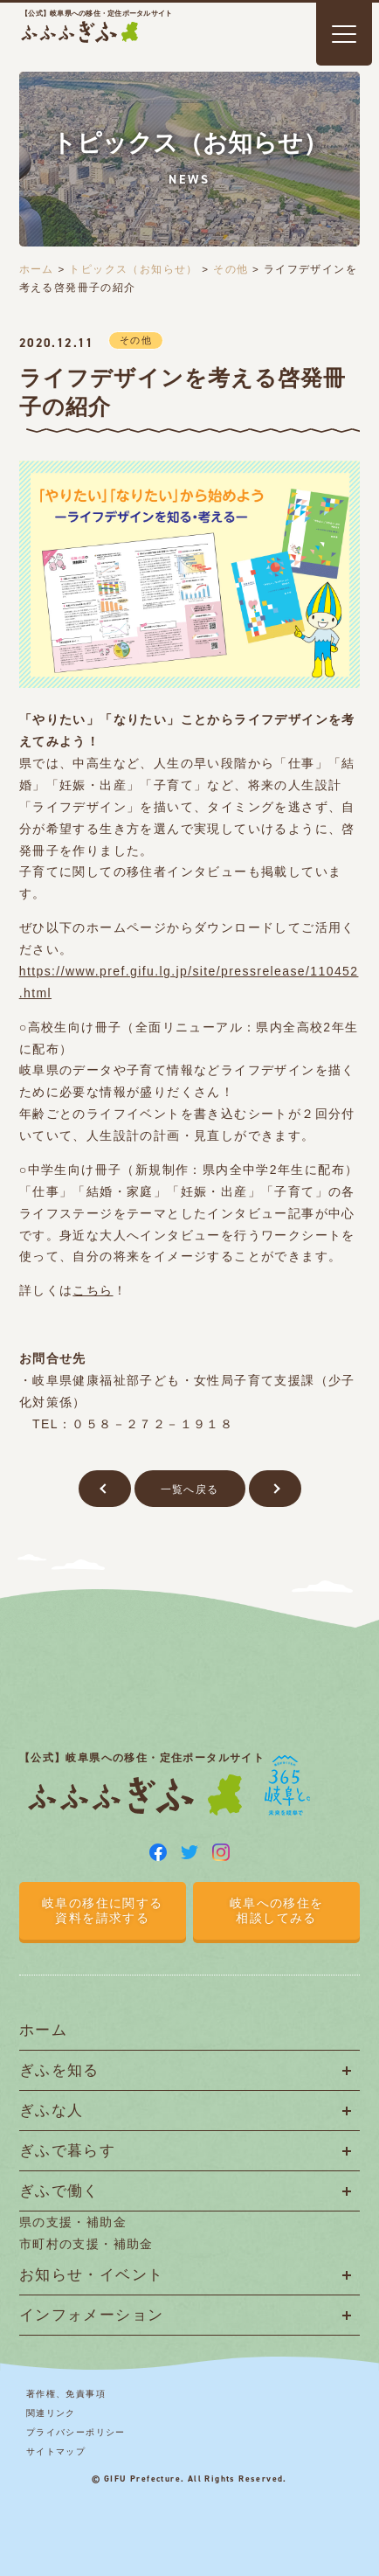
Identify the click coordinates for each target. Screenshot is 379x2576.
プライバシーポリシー (76, 2432)
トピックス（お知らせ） (133, 268)
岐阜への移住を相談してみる (277, 1910)
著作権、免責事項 (66, 2394)
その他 (230, 268)
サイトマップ (56, 2451)
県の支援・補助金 (73, 2222)
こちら (92, 1290)
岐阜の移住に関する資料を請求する (102, 1910)
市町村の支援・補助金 (86, 2244)
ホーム (36, 268)
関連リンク (51, 2413)
